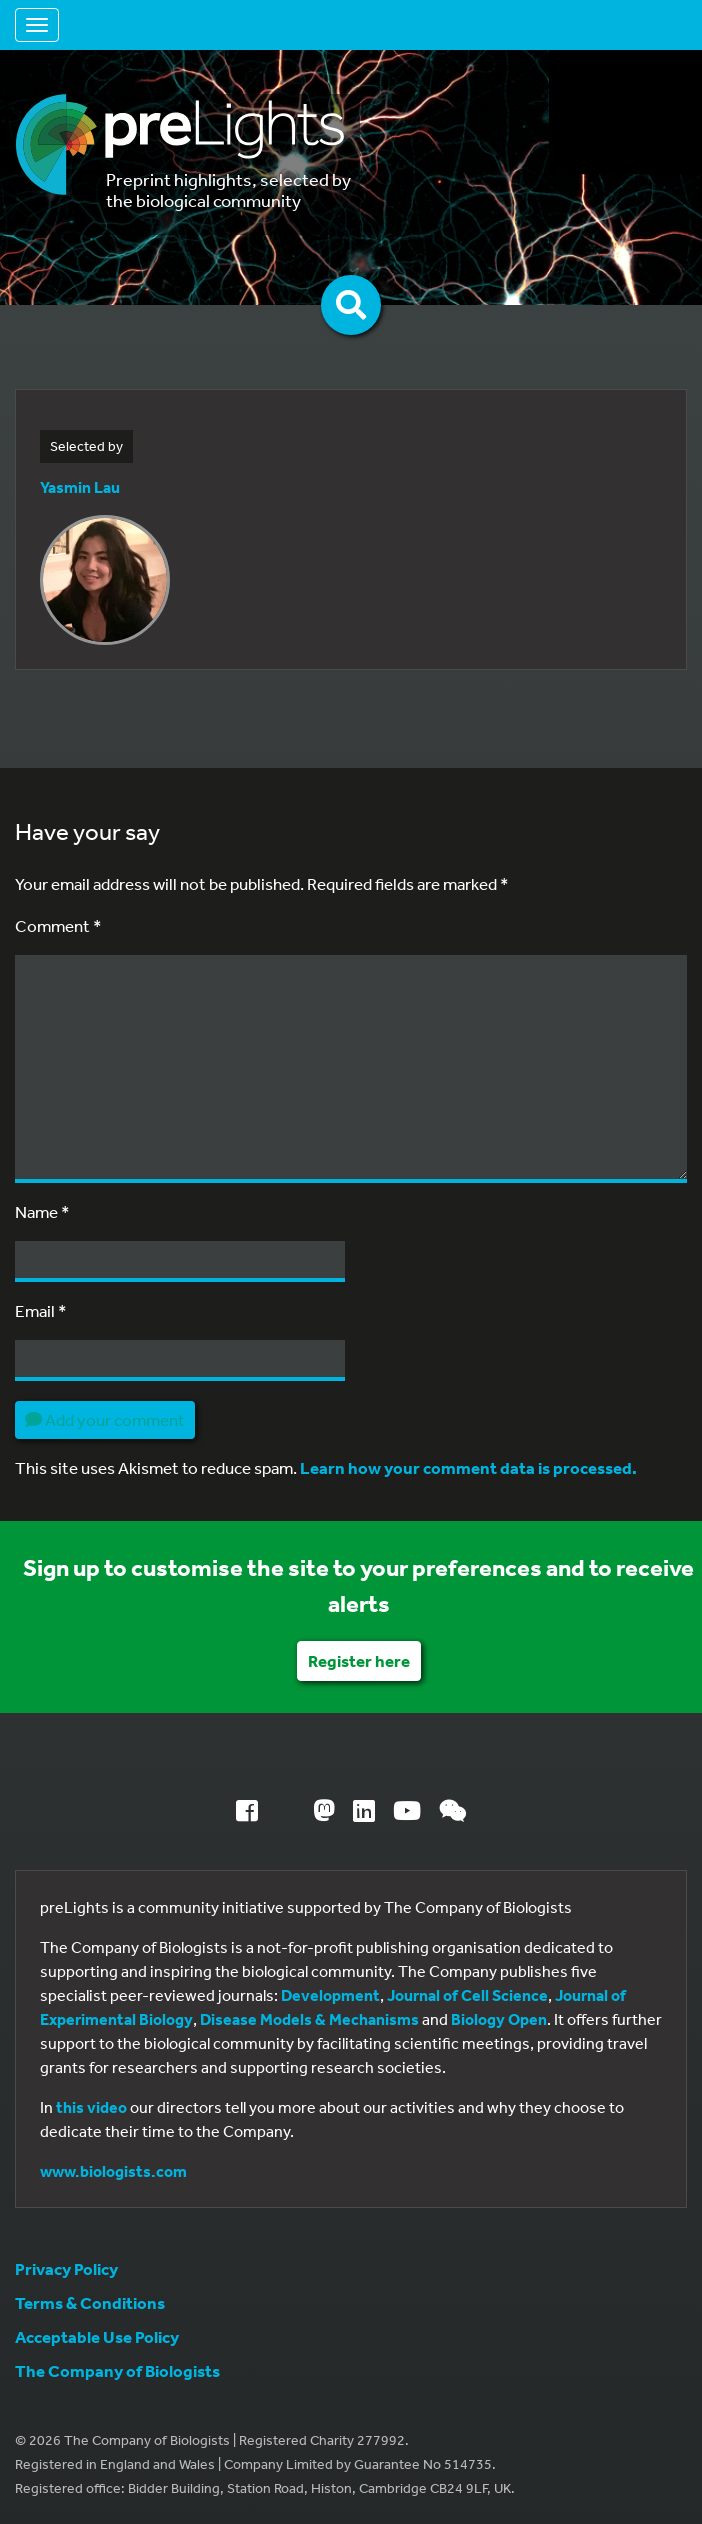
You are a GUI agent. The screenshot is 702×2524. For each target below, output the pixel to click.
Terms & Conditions (90, 2302)
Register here (359, 1660)
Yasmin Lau (80, 487)
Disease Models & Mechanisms (309, 2019)
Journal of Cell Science (467, 1995)
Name (42, 1211)
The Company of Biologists (117, 2370)
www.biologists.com (113, 2171)
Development (330, 1995)
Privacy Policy (66, 2268)
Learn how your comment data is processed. (468, 1467)
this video (91, 2107)
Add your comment (105, 1419)
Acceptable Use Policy (97, 2336)
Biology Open (499, 2019)
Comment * (58, 925)
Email (41, 1310)
